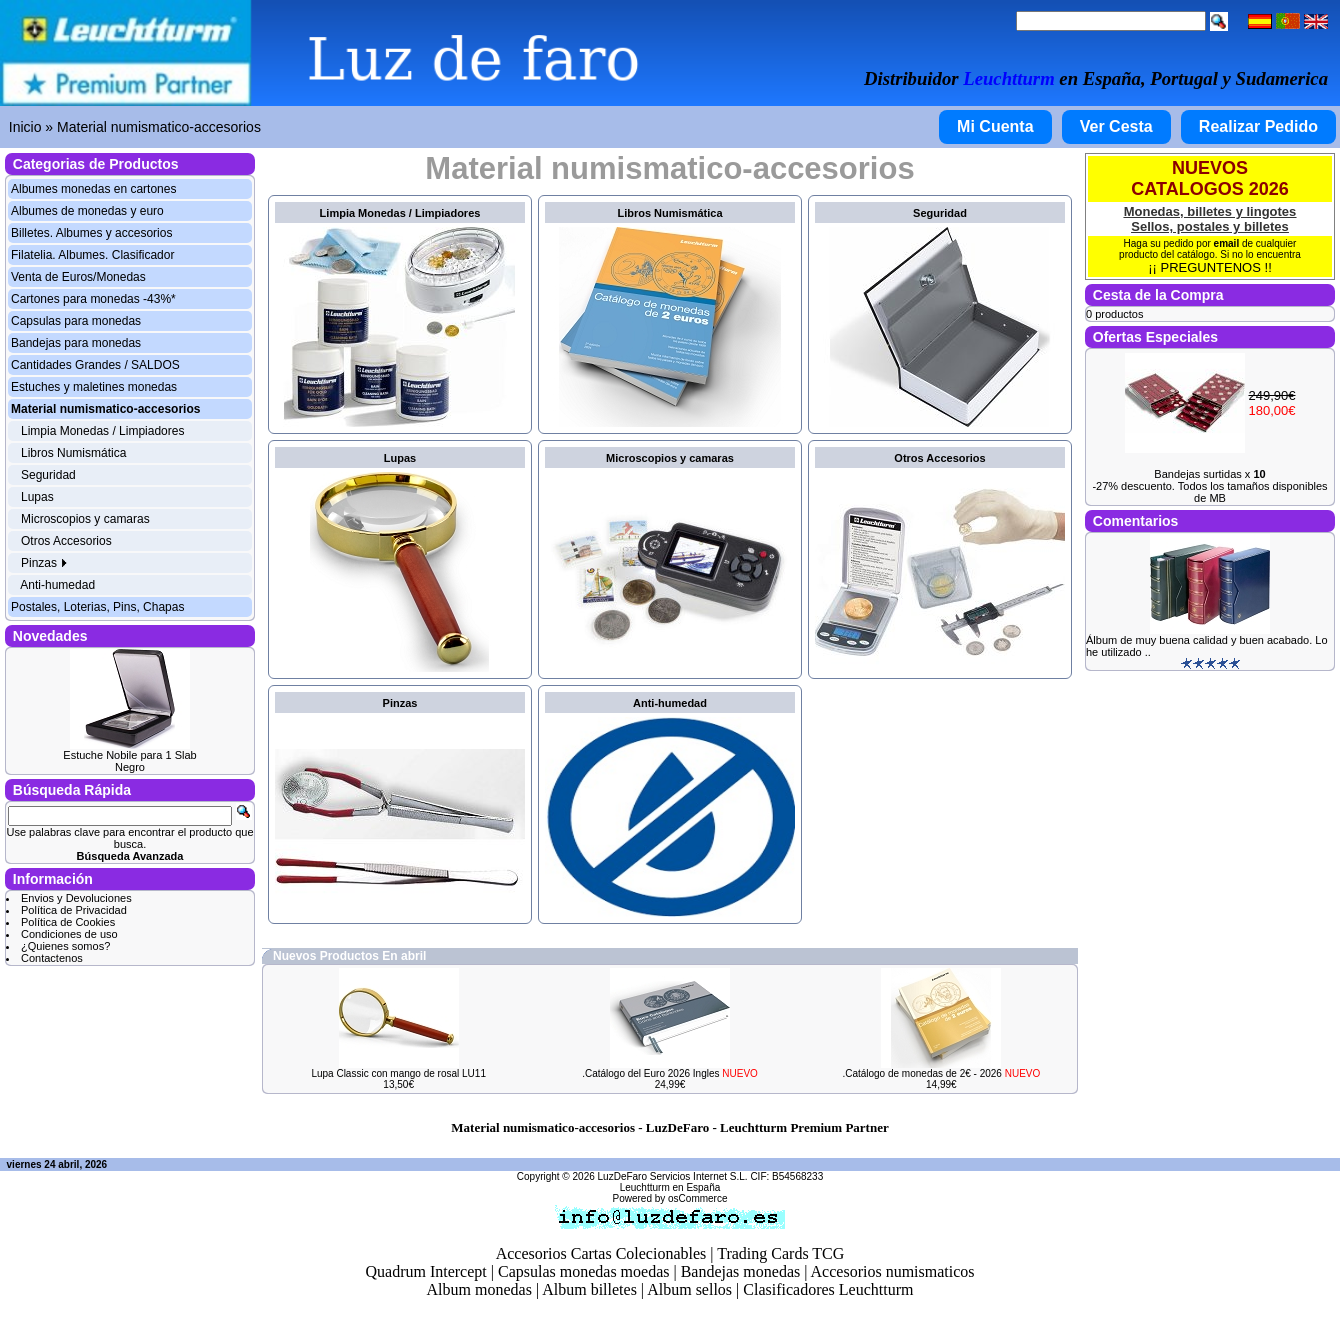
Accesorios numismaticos (893, 1271)
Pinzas (44, 563)
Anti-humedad (57, 585)
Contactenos (52, 958)
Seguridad (48, 475)
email (1227, 243)
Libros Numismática (73, 453)
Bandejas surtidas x (1209, 474)
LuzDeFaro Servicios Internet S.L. (673, 1176)
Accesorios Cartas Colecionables (601, 1253)
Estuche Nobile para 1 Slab (129, 755)
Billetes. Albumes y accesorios (91, 233)
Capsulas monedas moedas (584, 1271)
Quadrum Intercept (425, 1271)
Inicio (25, 127)
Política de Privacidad (74, 910)
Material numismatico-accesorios (159, 127)
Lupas (37, 497)
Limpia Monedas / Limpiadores (102, 431)
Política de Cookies (68, 922)
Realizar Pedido (1258, 126)
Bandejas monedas (741, 1271)
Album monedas (479, 1289)
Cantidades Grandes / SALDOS (95, 365)
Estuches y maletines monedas (94, 387)
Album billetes (589, 1289)
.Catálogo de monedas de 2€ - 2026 (941, 1073)
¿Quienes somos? (65, 946)
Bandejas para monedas (76, 343)
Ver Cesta (1116, 126)
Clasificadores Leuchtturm (828, 1289)
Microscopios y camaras (85, 519)
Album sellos (689, 1289)
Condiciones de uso (69, 934)
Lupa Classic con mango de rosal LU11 (398, 1073)
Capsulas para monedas (76, 321)
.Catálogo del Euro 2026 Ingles (670, 1073)
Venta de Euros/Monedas (78, 277)
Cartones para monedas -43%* (93, 299)
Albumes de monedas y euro (87, 211)
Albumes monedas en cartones (93, 189)
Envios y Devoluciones (76, 898)
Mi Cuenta (995, 126)
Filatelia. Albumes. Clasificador (92, 255)
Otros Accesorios (66, 541)
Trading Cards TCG (780, 1253)
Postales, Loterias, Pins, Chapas (97, 607)
